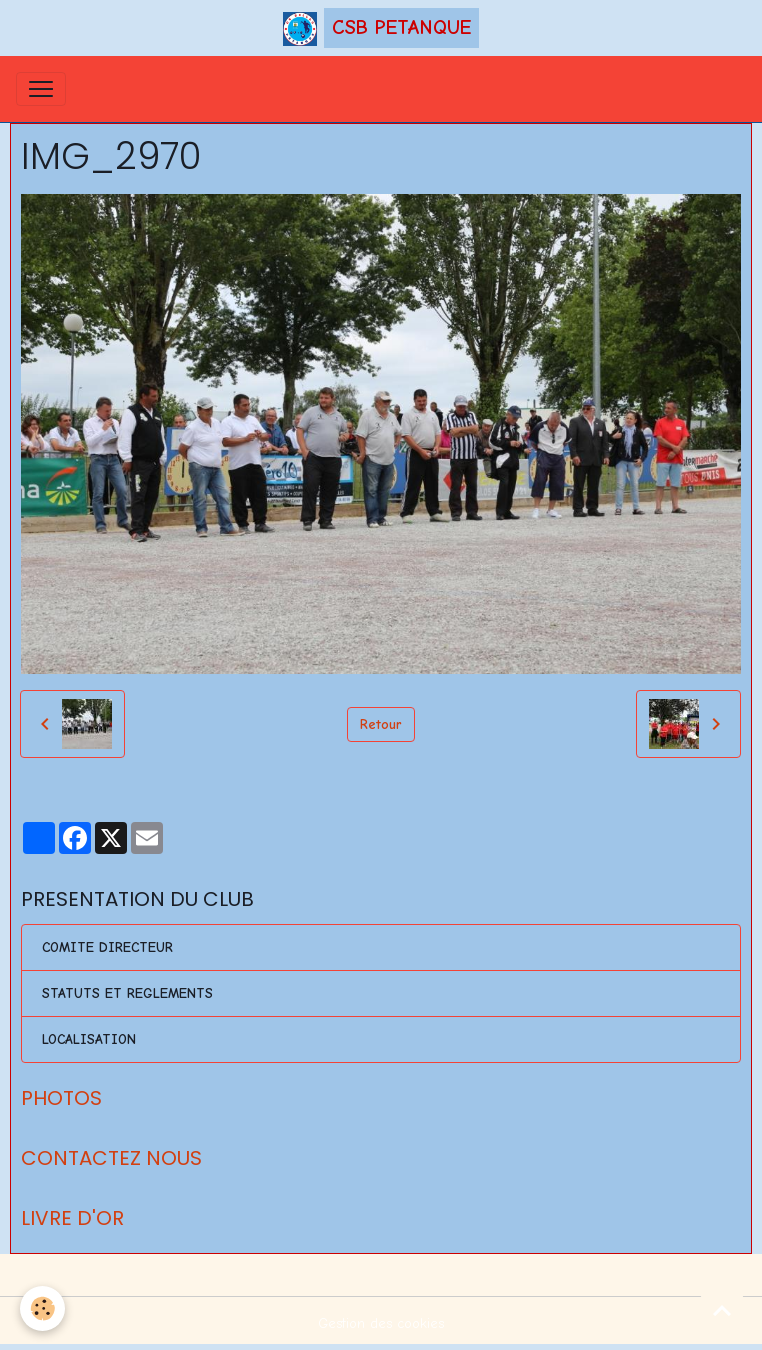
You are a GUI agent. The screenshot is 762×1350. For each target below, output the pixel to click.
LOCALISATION (89, 1039)
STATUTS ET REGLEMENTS (127, 993)
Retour (381, 724)
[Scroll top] (722, 1310)
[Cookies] (42, 1308)
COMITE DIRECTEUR (107, 947)
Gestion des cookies (381, 1323)
